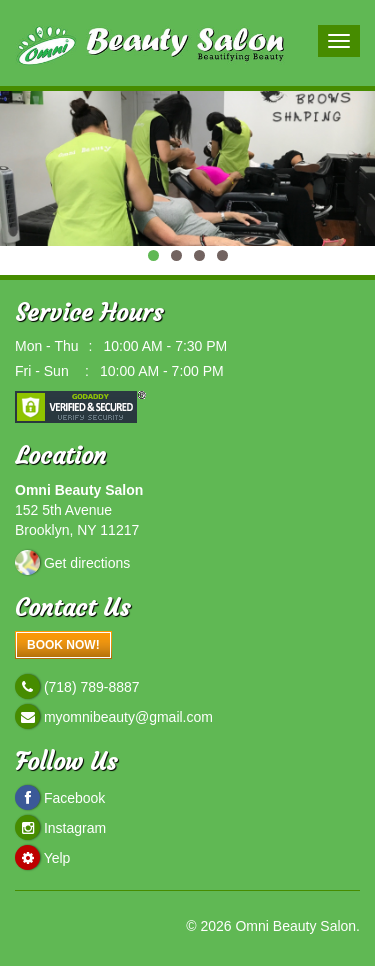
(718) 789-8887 (90, 687)
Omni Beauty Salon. (297, 926)
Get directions (87, 563)
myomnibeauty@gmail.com (126, 717)
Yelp (57, 858)
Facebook (74, 798)
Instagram (75, 828)
